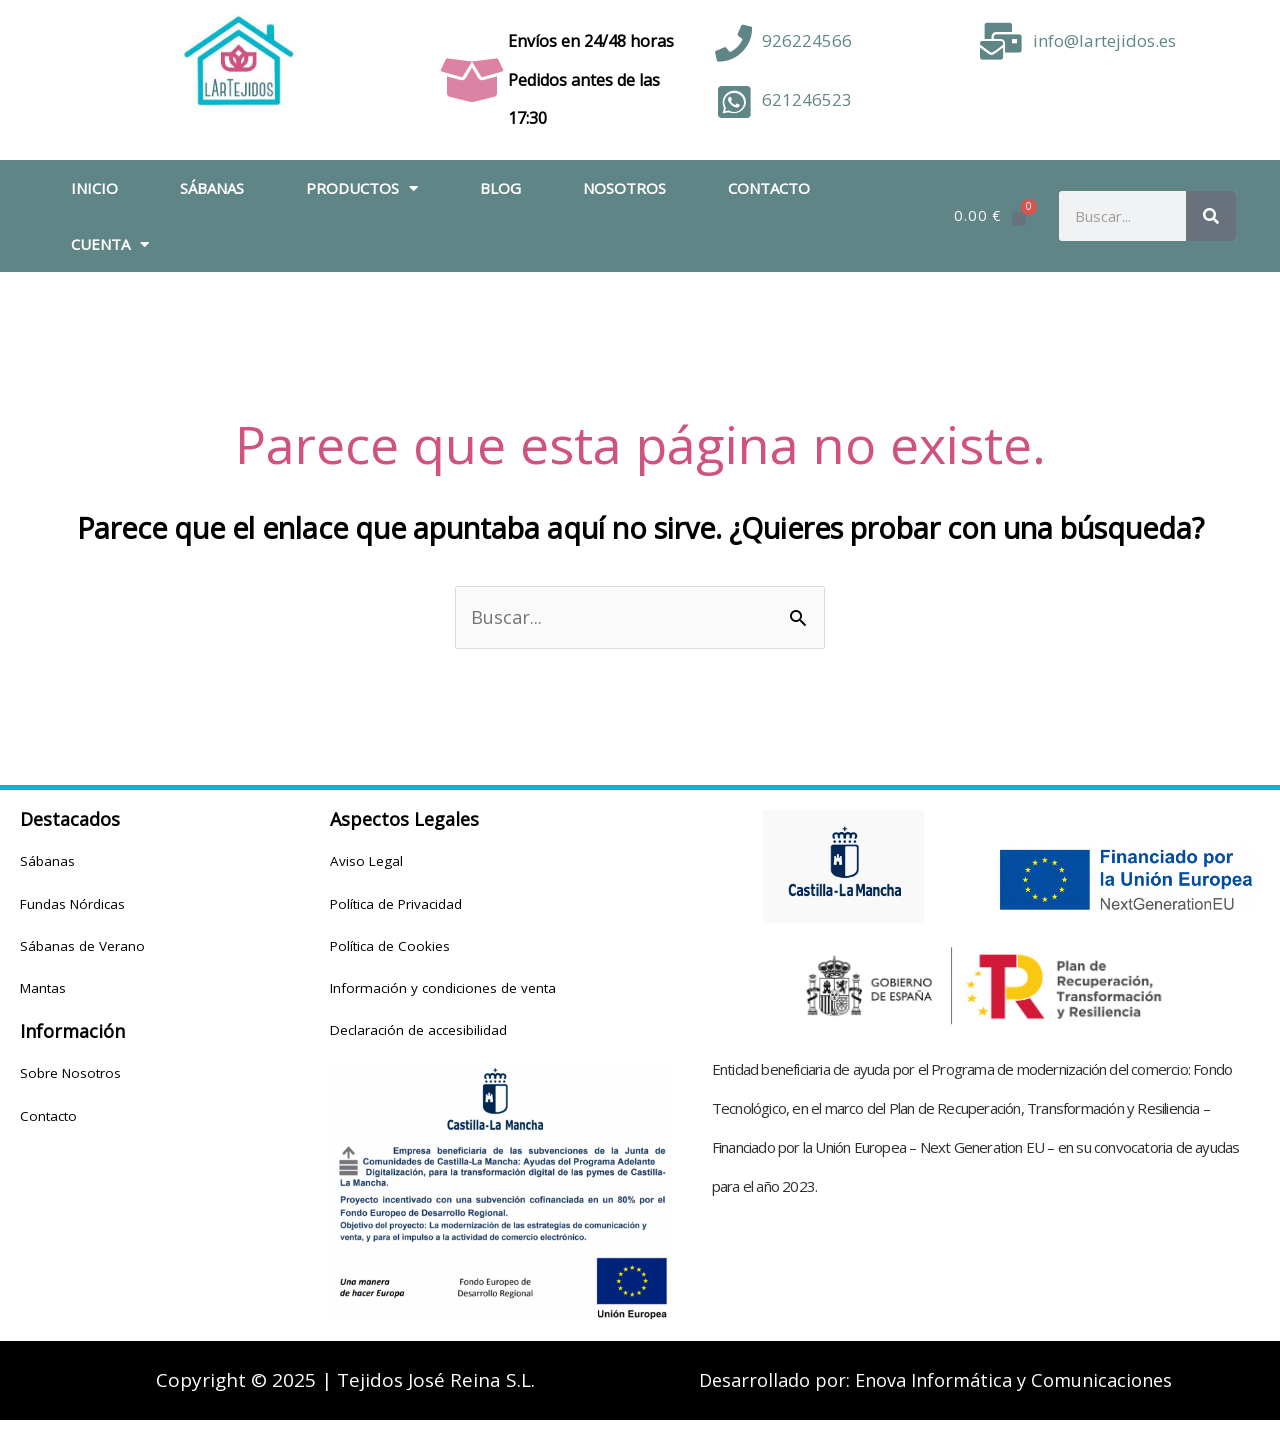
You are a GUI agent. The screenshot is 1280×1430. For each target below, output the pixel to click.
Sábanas (212, 188)
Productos (362, 188)
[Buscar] (1211, 216)
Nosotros (624, 188)
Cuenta (110, 244)
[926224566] (733, 43)
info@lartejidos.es (1104, 40)
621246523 (807, 99)
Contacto (769, 188)
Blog (500, 188)
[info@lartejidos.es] (1001, 41)
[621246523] (733, 102)
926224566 (807, 40)
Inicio (94, 188)
